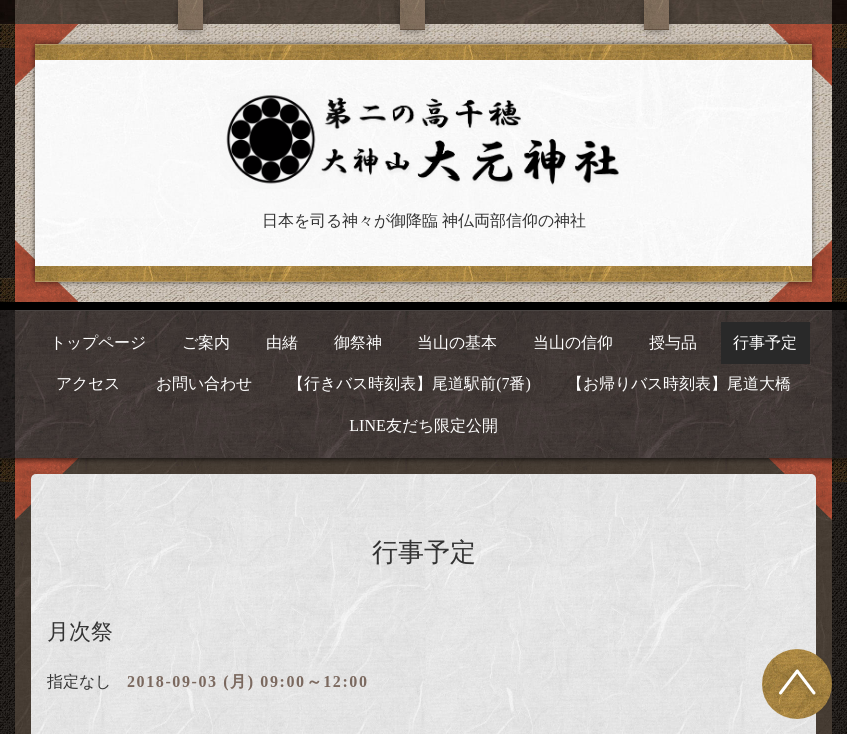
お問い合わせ (204, 383)
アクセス (88, 383)
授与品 (673, 342)
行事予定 (765, 342)
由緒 (282, 342)
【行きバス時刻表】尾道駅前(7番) (409, 383)
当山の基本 (457, 342)
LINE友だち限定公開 (423, 425)
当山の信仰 (573, 342)
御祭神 (358, 342)
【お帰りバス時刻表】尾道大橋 (679, 383)
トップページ (98, 342)
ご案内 (206, 342)
